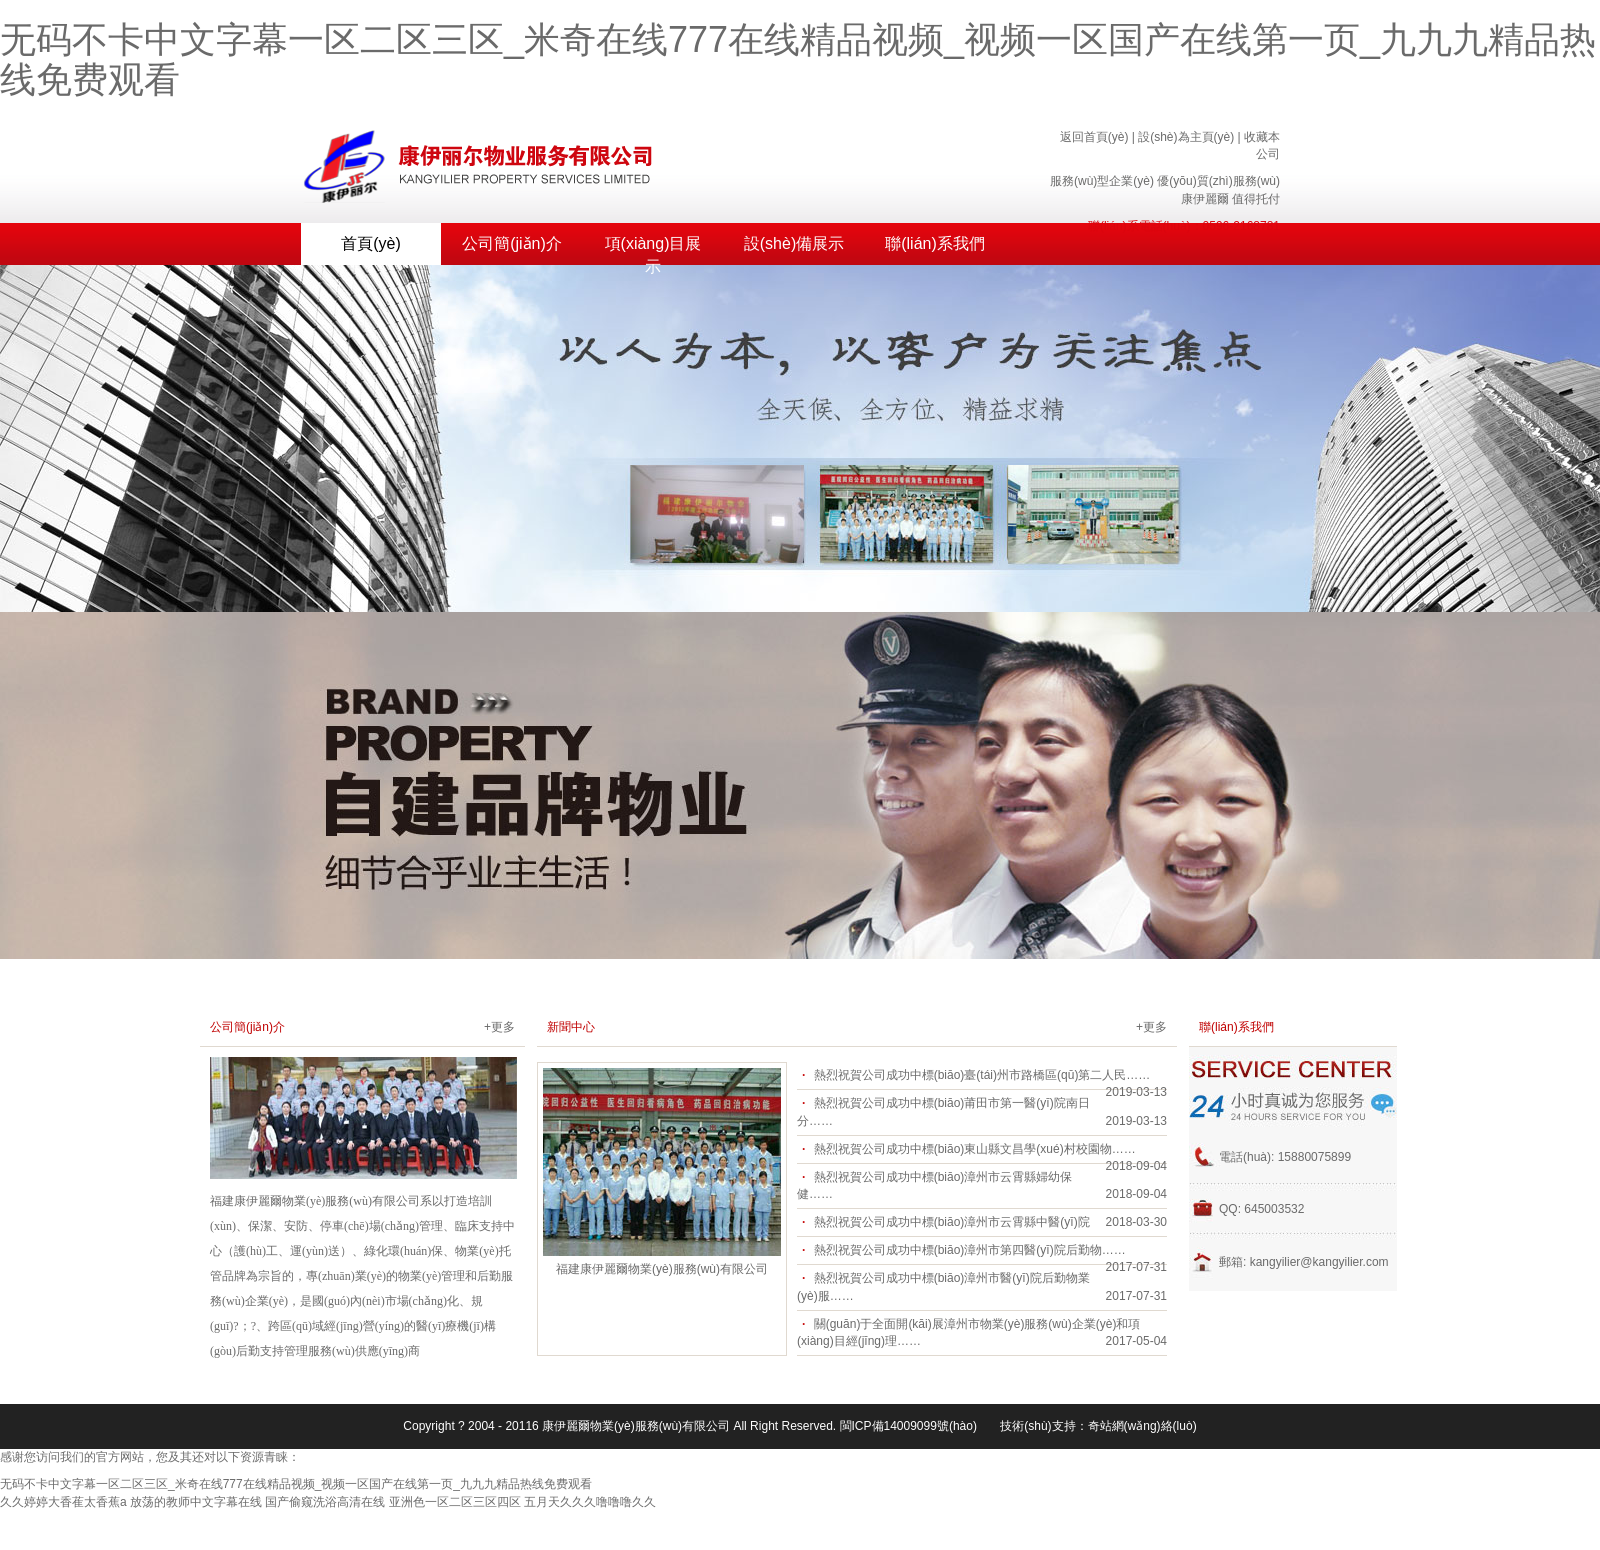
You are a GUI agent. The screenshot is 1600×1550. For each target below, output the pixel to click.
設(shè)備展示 (794, 243)
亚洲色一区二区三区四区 (455, 1502)
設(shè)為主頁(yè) (1186, 137)
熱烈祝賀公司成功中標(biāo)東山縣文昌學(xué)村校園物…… (975, 1149)
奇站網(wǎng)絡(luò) (1142, 1426)
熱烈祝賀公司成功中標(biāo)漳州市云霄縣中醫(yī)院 (952, 1222)
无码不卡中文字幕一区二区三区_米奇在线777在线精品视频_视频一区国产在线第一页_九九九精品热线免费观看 (798, 59)
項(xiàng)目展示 (653, 250)
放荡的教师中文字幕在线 (196, 1502)
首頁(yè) (371, 243)
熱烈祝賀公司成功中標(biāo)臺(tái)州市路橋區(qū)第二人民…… (982, 1075)
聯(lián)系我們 (935, 243)
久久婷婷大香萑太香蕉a (63, 1502)
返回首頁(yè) (1094, 137)
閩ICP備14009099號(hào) (908, 1426)
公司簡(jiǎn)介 (512, 243)
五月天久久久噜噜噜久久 (590, 1502)
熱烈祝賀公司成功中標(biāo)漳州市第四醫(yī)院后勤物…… (970, 1250)
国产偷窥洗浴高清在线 (325, 1502)
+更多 (499, 1027)
